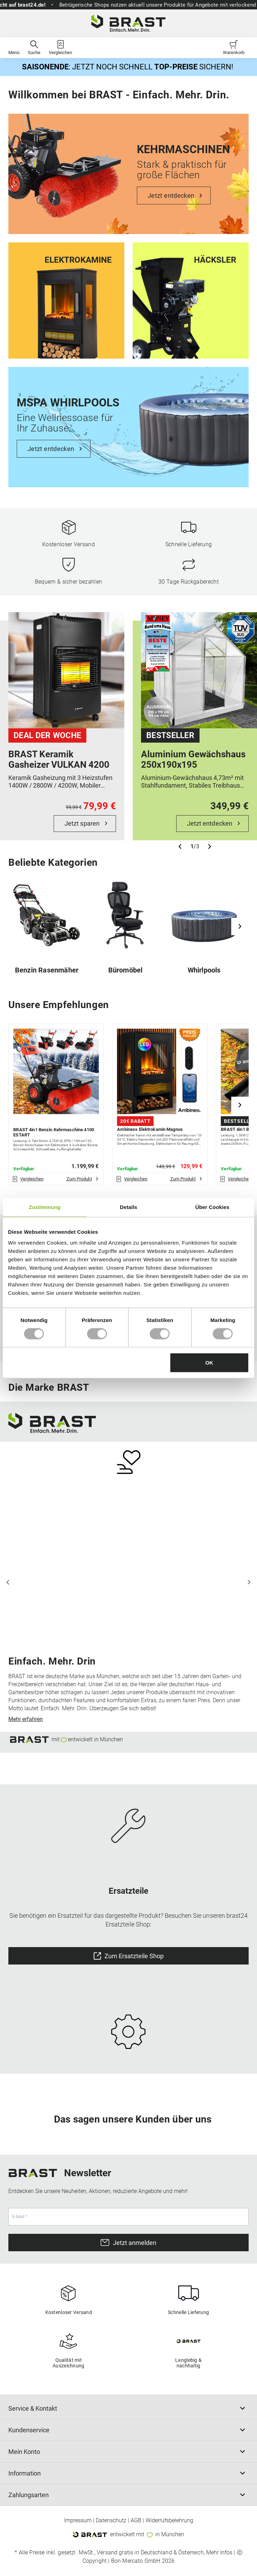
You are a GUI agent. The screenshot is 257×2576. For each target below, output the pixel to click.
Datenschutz (111, 2520)
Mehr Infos (219, 2552)
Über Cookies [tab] (212, 1207)
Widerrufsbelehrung (169, 2520)
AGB (136, 2520)
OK (209, 1363)
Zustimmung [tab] (45, 1207)
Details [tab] (128, 1207)
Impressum (78, 2520)
